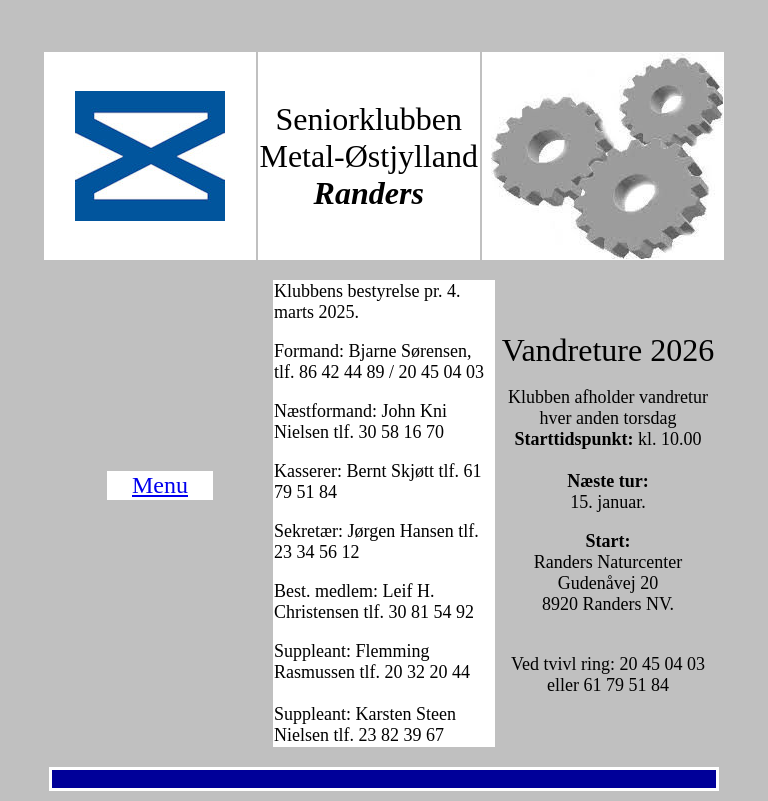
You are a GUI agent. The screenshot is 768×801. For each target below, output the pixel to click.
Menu (160, 485)
